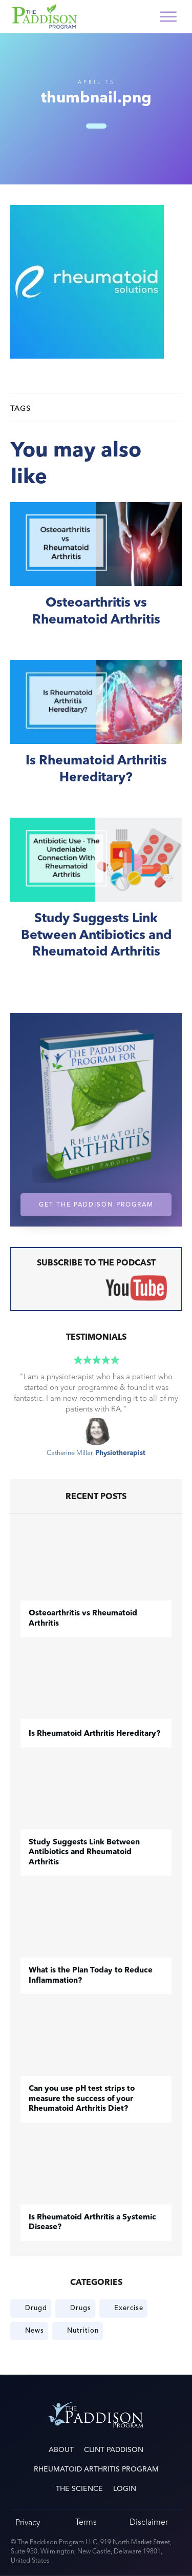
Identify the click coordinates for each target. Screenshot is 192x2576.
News (34, 2330)
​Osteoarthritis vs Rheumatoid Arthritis (96, 575)
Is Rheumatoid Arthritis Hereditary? (96, 733)
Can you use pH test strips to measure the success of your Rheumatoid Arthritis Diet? (82, 2099)
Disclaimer (149, 2522)
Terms (86, 2522)
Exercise (128, 2308)
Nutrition (83, 2330)
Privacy (27, 2522)
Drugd (36, 2308)
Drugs (80, 2308)
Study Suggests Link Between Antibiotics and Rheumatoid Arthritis (96, 900)
